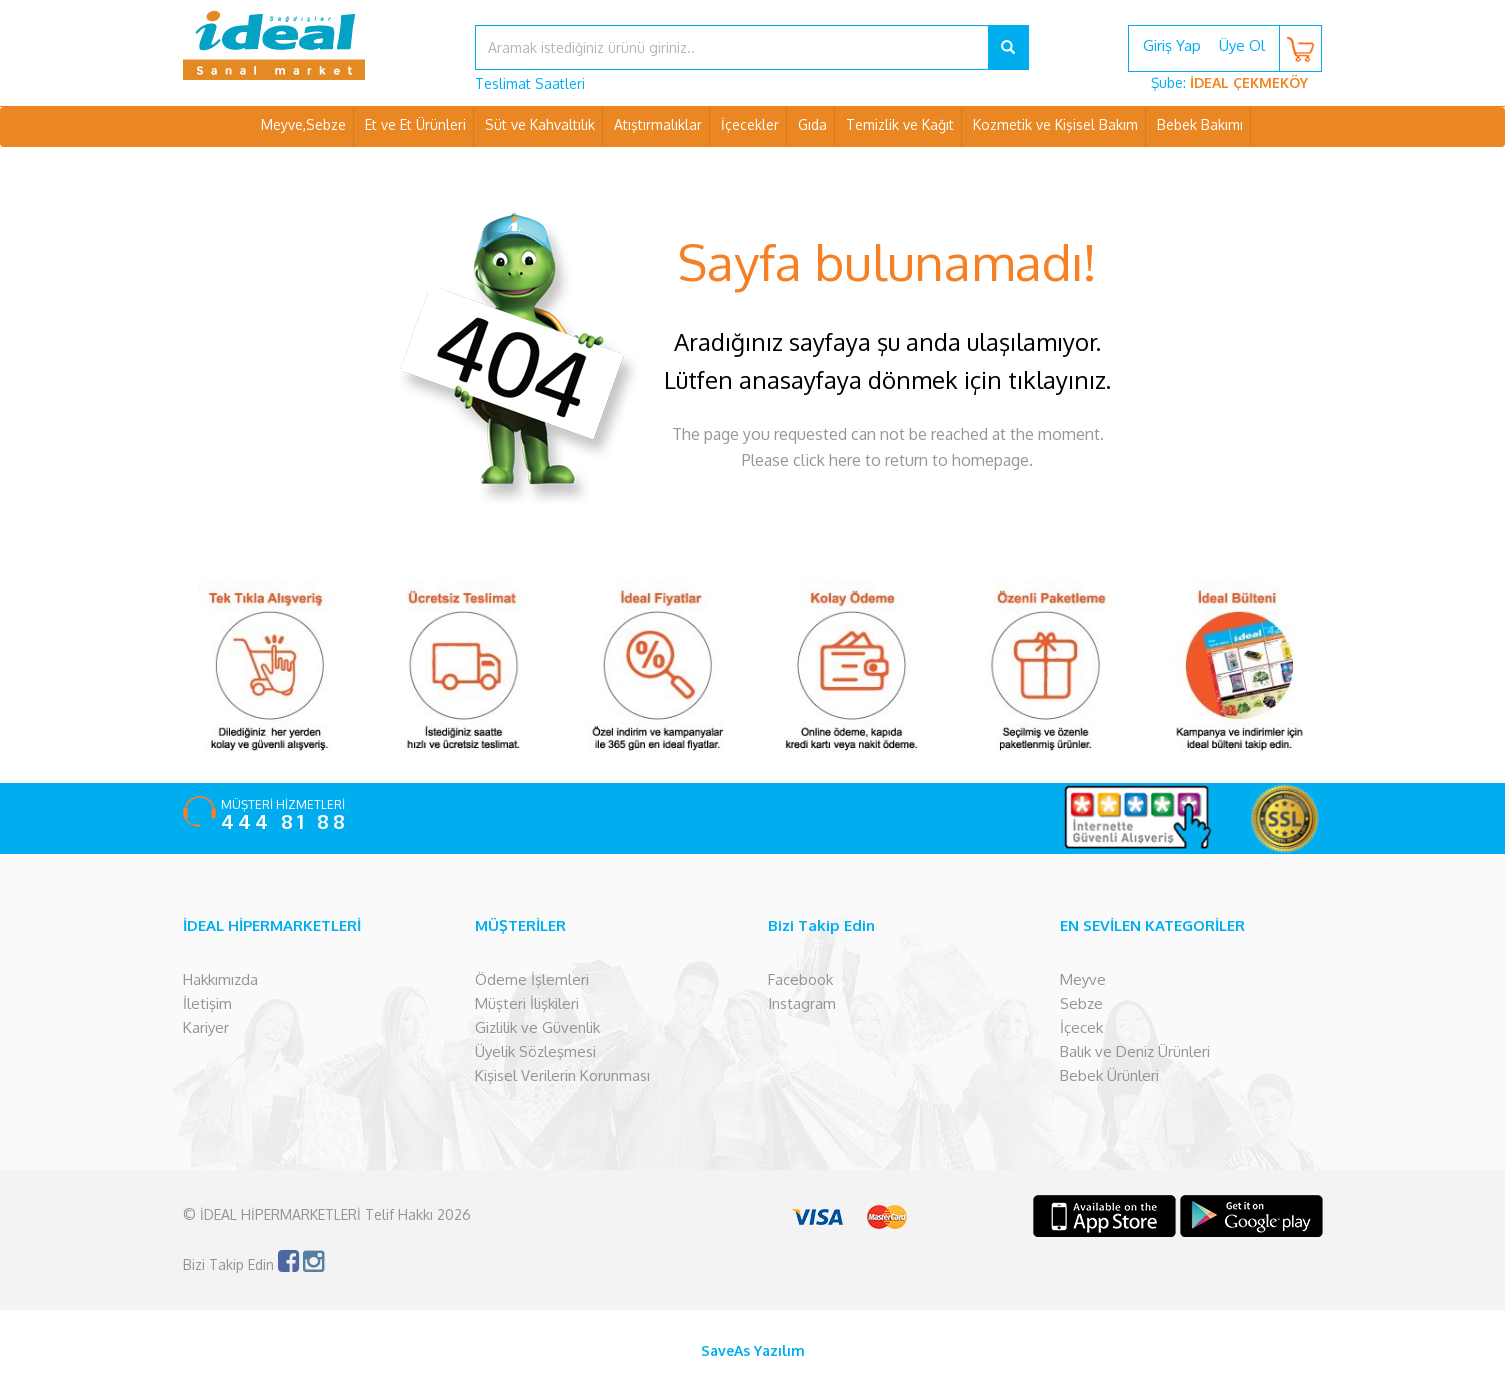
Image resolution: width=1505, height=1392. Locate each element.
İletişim (207, 1003)
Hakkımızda (220, 979)
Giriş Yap (1172, 45)
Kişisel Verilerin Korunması (562, 1075)
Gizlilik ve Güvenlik (537, 1027)
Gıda (812, 124)
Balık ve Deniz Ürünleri (1135, 1051)
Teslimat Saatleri (530, 83)
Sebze (1081, 1003)
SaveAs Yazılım (753, 1350)
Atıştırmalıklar (658, 124)
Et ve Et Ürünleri (415, 124)
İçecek (1081, 1027)
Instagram (802, 1003)
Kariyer (206, 1027)
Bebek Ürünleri (1109, 1075)
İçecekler (750, 124)
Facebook (800, 979)
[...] (732, 47)
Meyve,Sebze (303, 124)
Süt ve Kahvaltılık (540, 124)
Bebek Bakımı (1200, 124)
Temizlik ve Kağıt (900, 124)
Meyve (1083, 979)
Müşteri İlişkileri (527, 1003)
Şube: (1229, 82)
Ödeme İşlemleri (532, 979)
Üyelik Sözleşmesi (535, 1051)
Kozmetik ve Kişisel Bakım (1055, 124)
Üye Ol (1242, 45)
